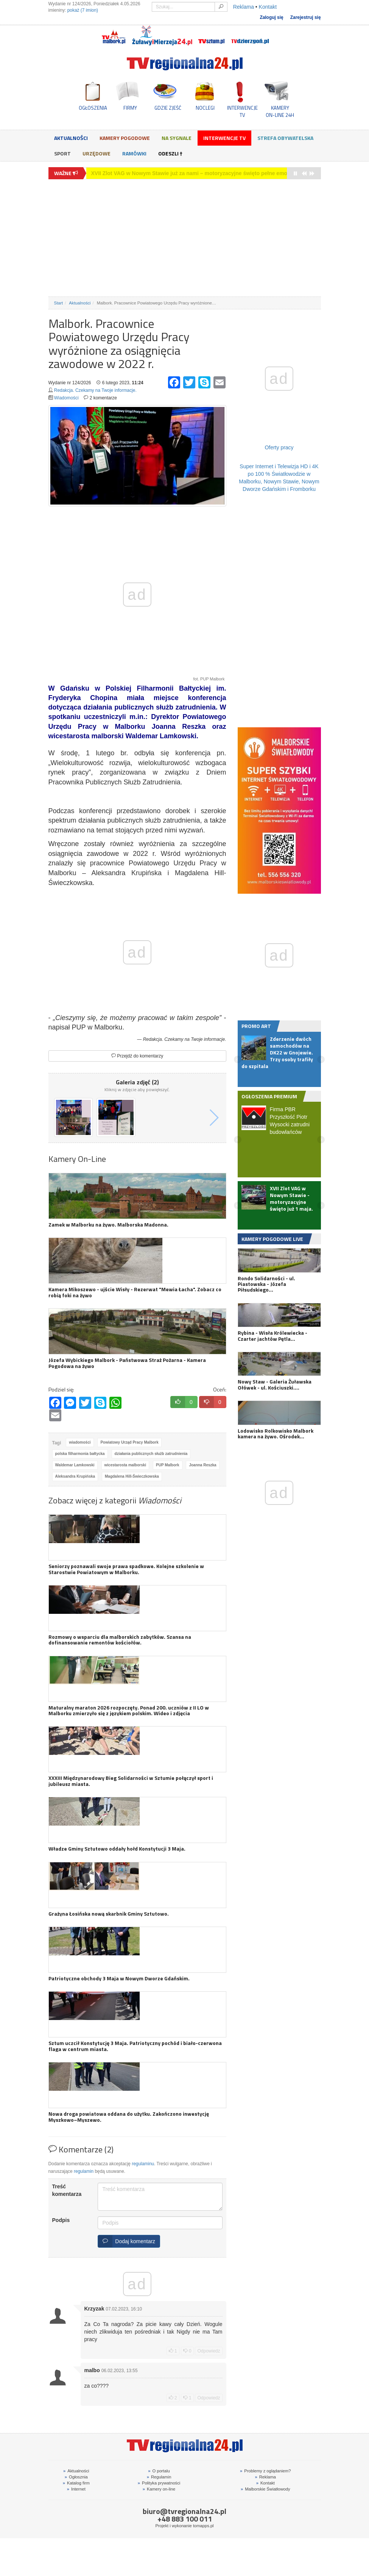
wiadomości (79, 1442)
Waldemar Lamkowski (75, 1465)
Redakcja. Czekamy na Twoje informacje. (95, 390)
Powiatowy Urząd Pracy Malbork (129, 1442)
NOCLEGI (205, 108)
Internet (76, 2489)
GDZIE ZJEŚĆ (167, 108)
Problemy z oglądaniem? (265, 2471)
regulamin (83, 2171)
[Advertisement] (184, 238)
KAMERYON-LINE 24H (280, 111)
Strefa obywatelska (285, 138)
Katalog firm (76, 2483)
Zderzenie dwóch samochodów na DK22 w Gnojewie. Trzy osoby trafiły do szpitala (194, 173)
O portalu (159, 2471)
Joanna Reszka (202, 1465)
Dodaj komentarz (127, 2241)
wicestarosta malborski (125, 1465)
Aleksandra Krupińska (75, 1476)
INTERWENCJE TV (242, 111)
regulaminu (143, 2163)
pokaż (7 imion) (82, 10)
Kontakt (268, 7)
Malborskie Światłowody (265, 2489)
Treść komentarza (67, 2190)
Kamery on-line (159, 2489)
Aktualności (71, 138)
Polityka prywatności (159, 2483)
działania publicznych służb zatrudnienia (151, 1454)
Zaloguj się (271, 17)
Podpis (61, 2220)
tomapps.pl (203, 2525)
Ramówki (134, 153)
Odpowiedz (208, 2351)
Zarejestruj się (305, 17)
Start (58, 303)
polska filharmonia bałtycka (80, 1454)
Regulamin (159, 2477)
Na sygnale (177, 138)
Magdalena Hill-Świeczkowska (132, 1476)
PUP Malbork (167, 1465)
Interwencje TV (224, 138)
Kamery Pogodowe (125, 138)
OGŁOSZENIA (93, 108)
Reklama (243, 7)
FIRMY (130, 108)
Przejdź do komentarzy (137, 1056)
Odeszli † (170, 153)
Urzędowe (97, 153)
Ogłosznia (76, 2477)
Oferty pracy (279, 447)
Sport (62, 153)
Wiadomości (66, 398)
